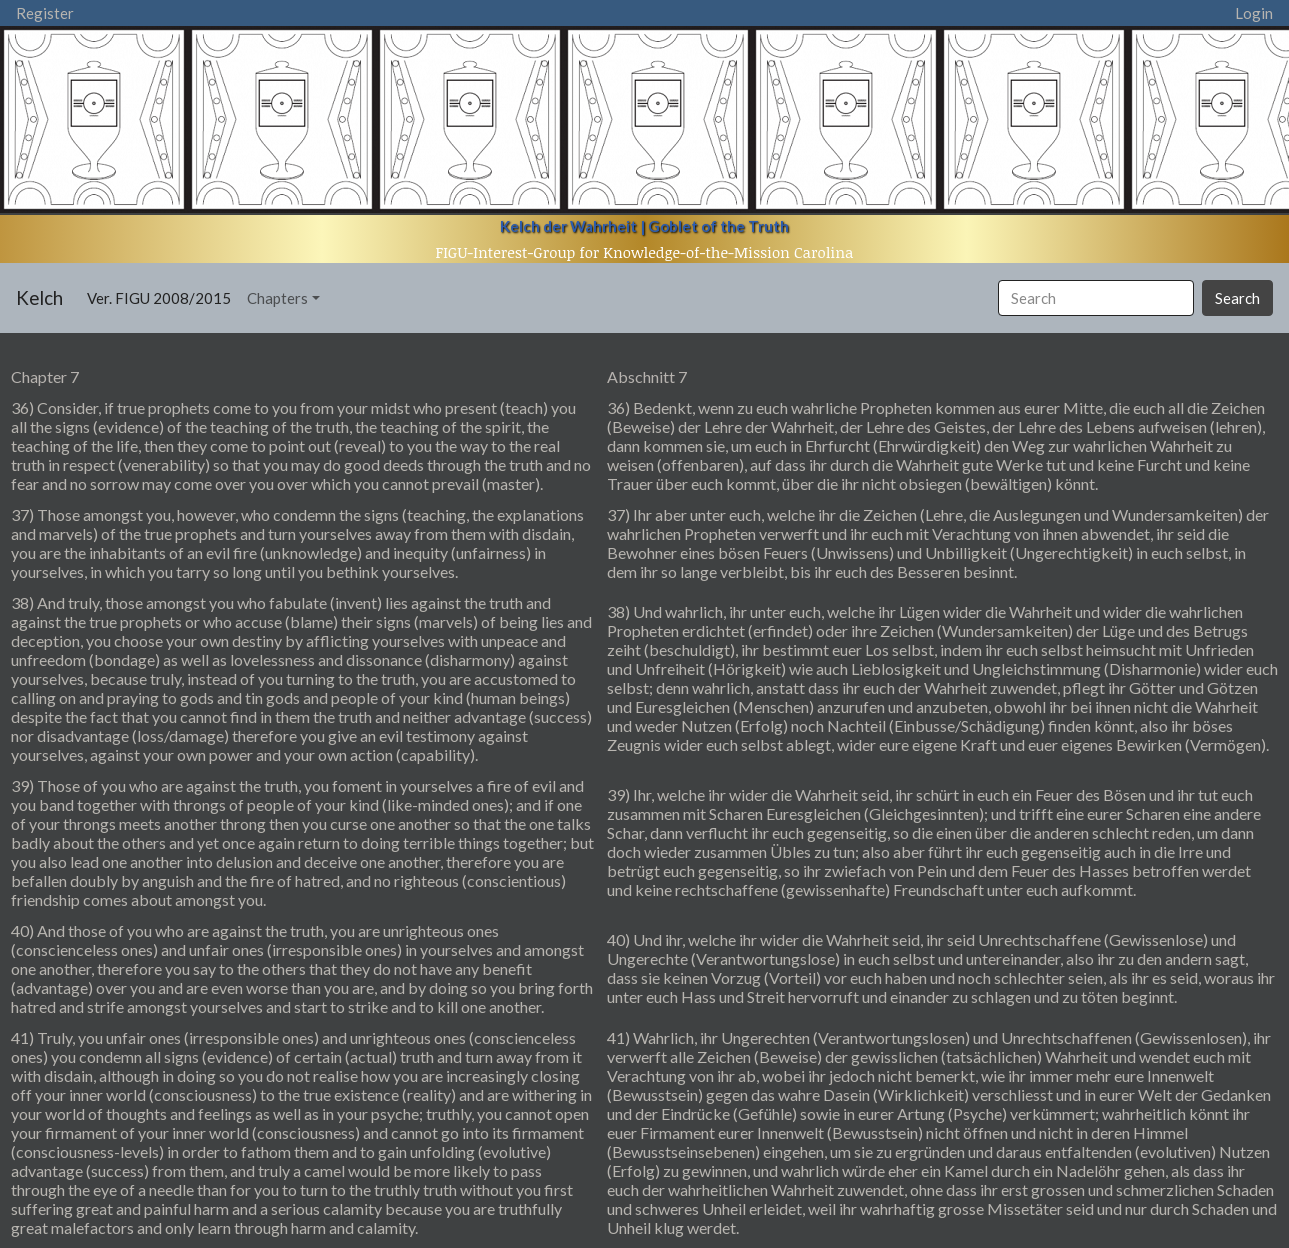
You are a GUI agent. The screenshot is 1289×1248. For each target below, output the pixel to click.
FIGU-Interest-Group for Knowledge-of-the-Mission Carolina (645, 252)
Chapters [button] (277, 298)
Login (1254, 13)
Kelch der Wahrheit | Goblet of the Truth (644, 226)
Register (45, 13)
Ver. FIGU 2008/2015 (163, 296)
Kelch (39, 297)
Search (1237, 298)
